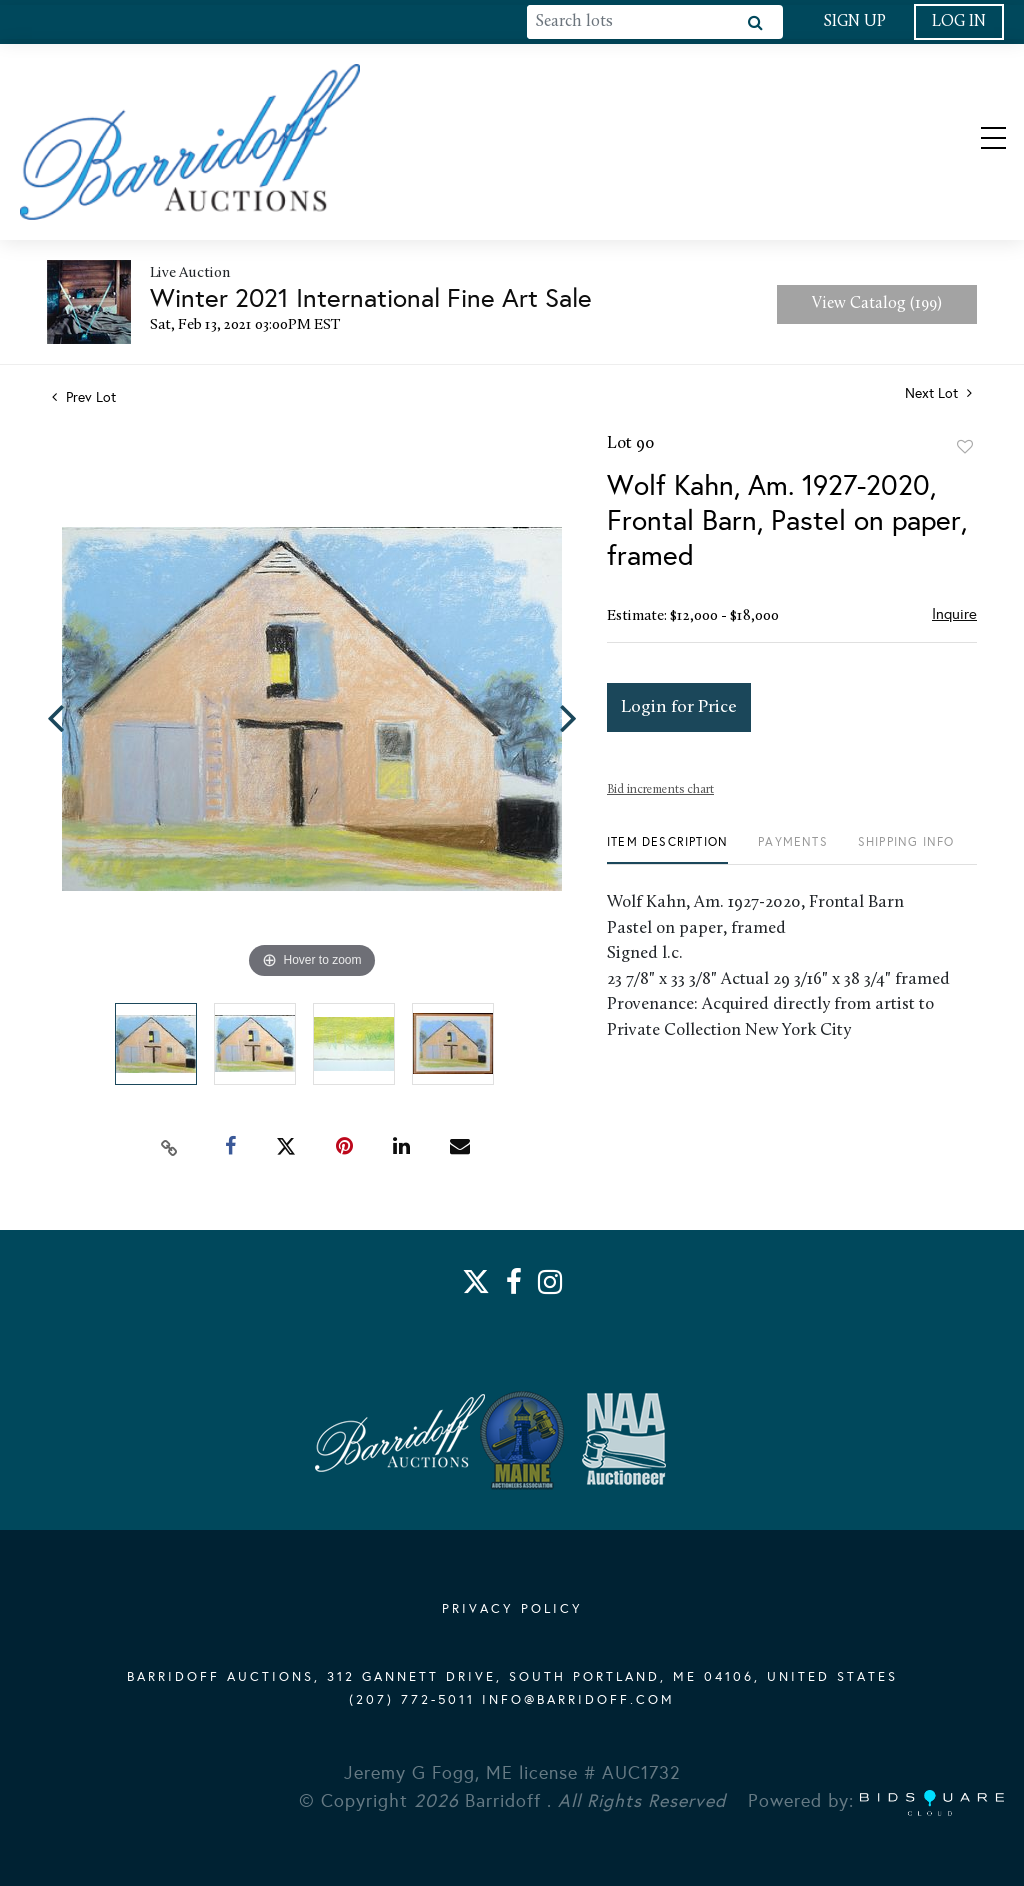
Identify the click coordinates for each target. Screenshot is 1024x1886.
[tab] (667, 849)
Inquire (954, 614)
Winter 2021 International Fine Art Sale (371, 298)
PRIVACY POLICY (512, 1609)
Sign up (854, 22)
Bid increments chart (660, 790)
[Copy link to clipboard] (170, 1147)
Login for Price (679, 707)
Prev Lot (84, 397)
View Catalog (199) (877, 304)
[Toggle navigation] (976, 142)
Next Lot (938, 393)
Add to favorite (965, 447)
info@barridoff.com (578, 1700)
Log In (959, 22)
